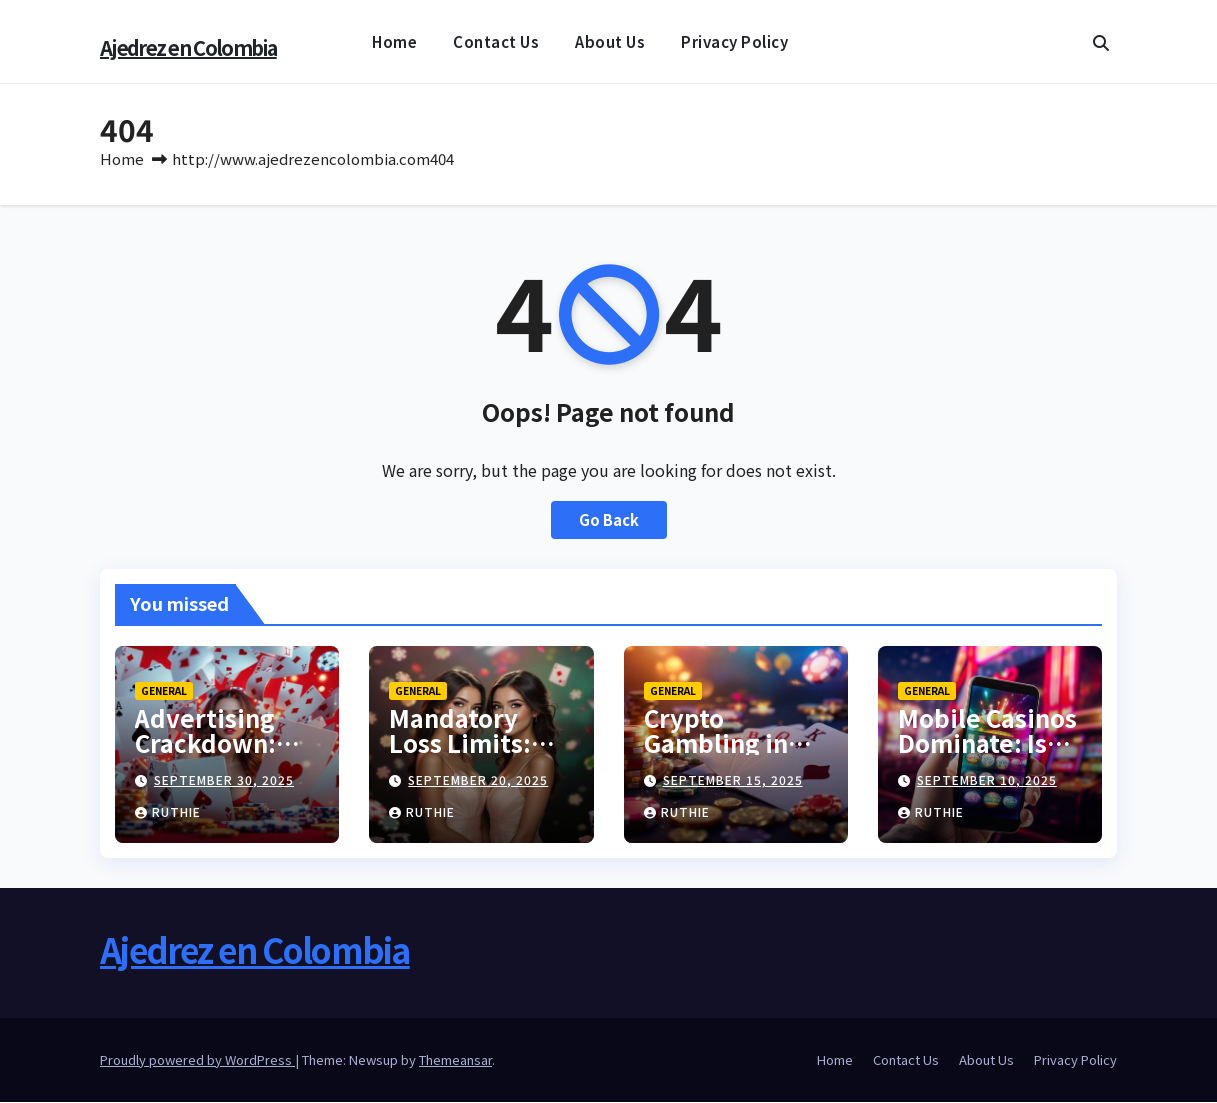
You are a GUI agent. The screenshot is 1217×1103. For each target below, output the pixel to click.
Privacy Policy (734, 41)
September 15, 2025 (733, 780)
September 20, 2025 (478, 780)
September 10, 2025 (987, 780)
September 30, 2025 (224, 780)
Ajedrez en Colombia (188, 47)
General (164, 691)
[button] (1101, 42)
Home (394, 41)
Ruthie (168, 812)
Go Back (608, 521)
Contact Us (496, 41)
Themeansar (455, 1060)
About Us (610, 41)
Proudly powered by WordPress (197, 1060)
